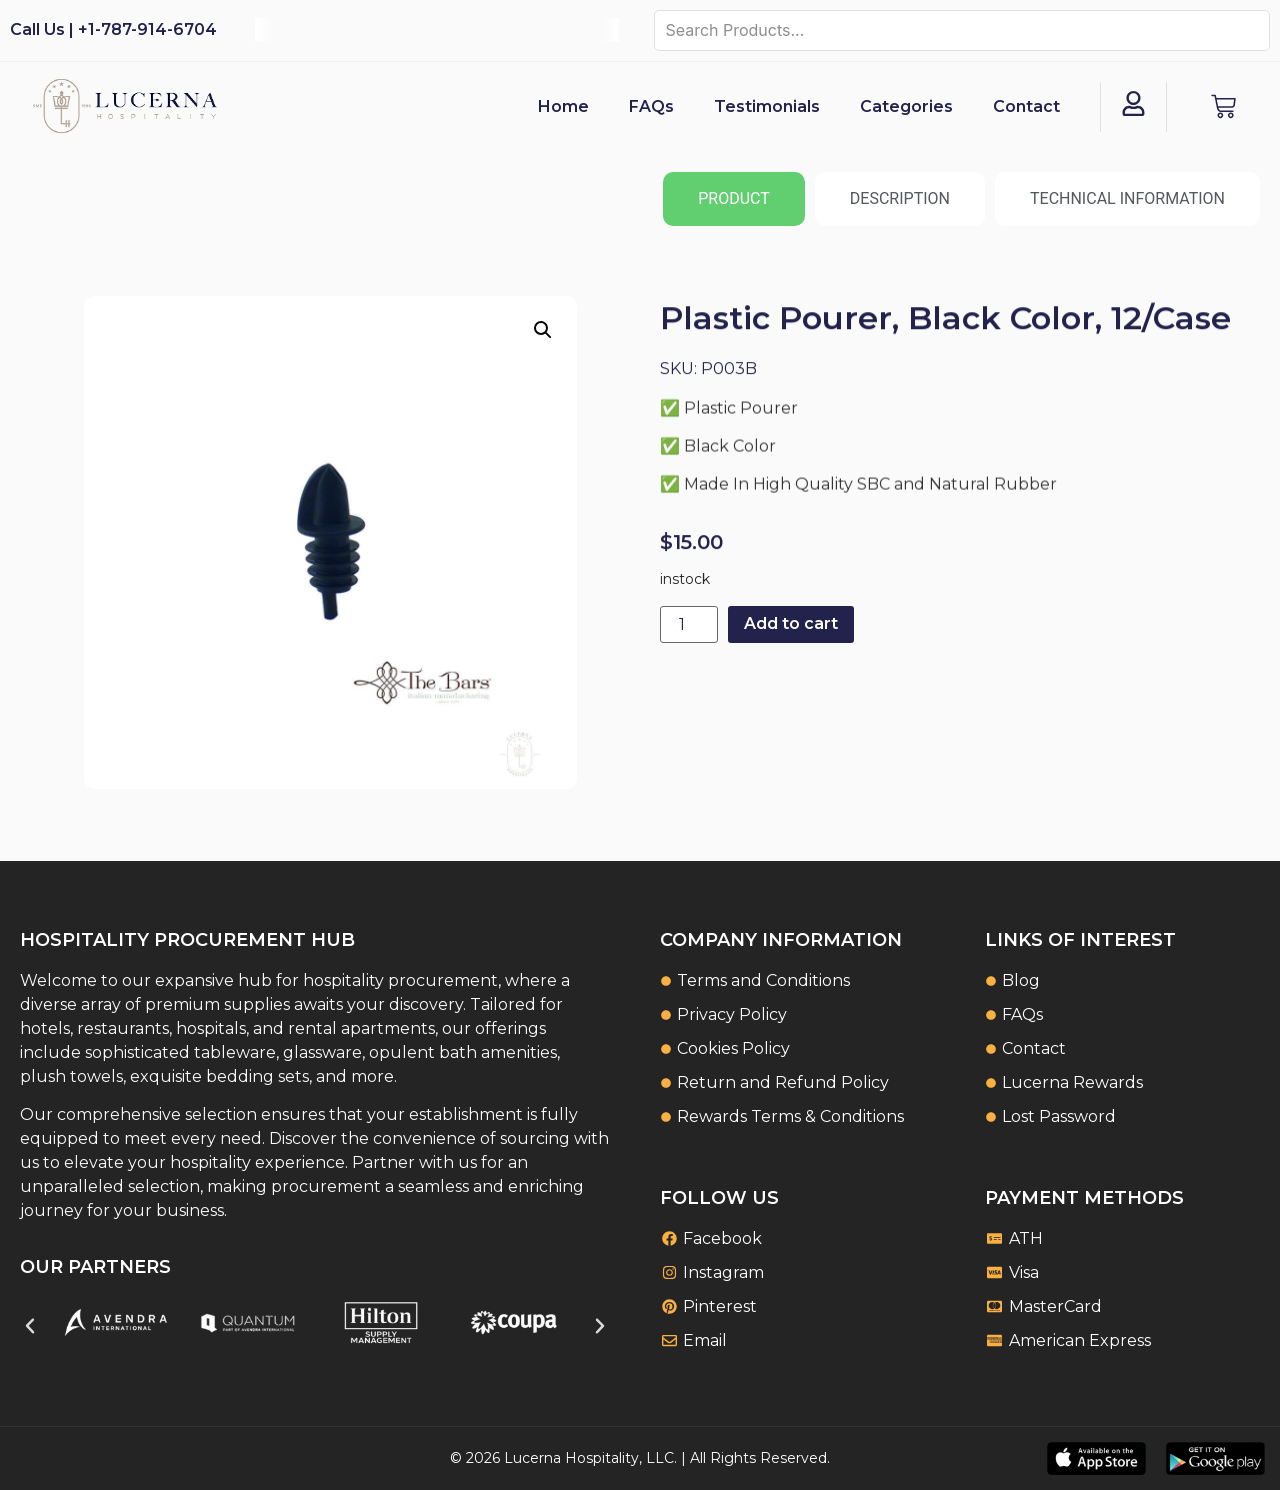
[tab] (734, 199)
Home (563, 106)
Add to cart (791, 623)
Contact (1026, 106)
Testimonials (767, 106)
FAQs (651, 106)
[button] (543, 330)
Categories (906, 106)
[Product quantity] (689, 624)
